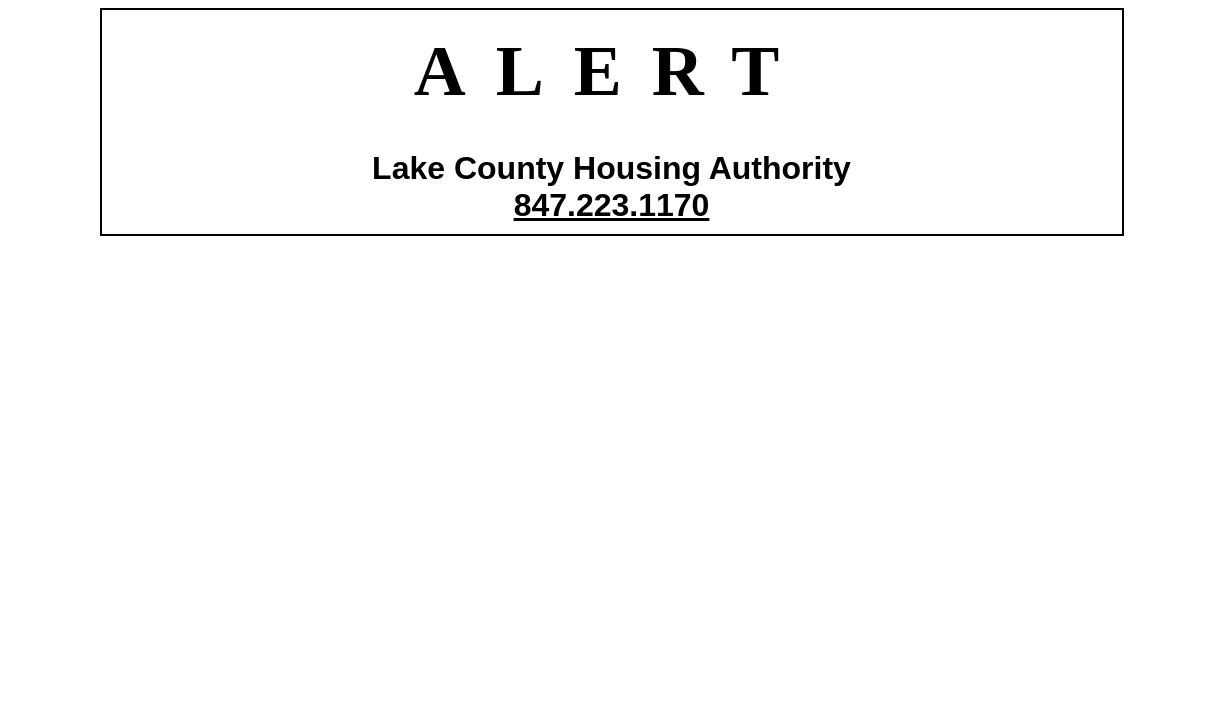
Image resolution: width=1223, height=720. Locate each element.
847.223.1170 (612, 205)
